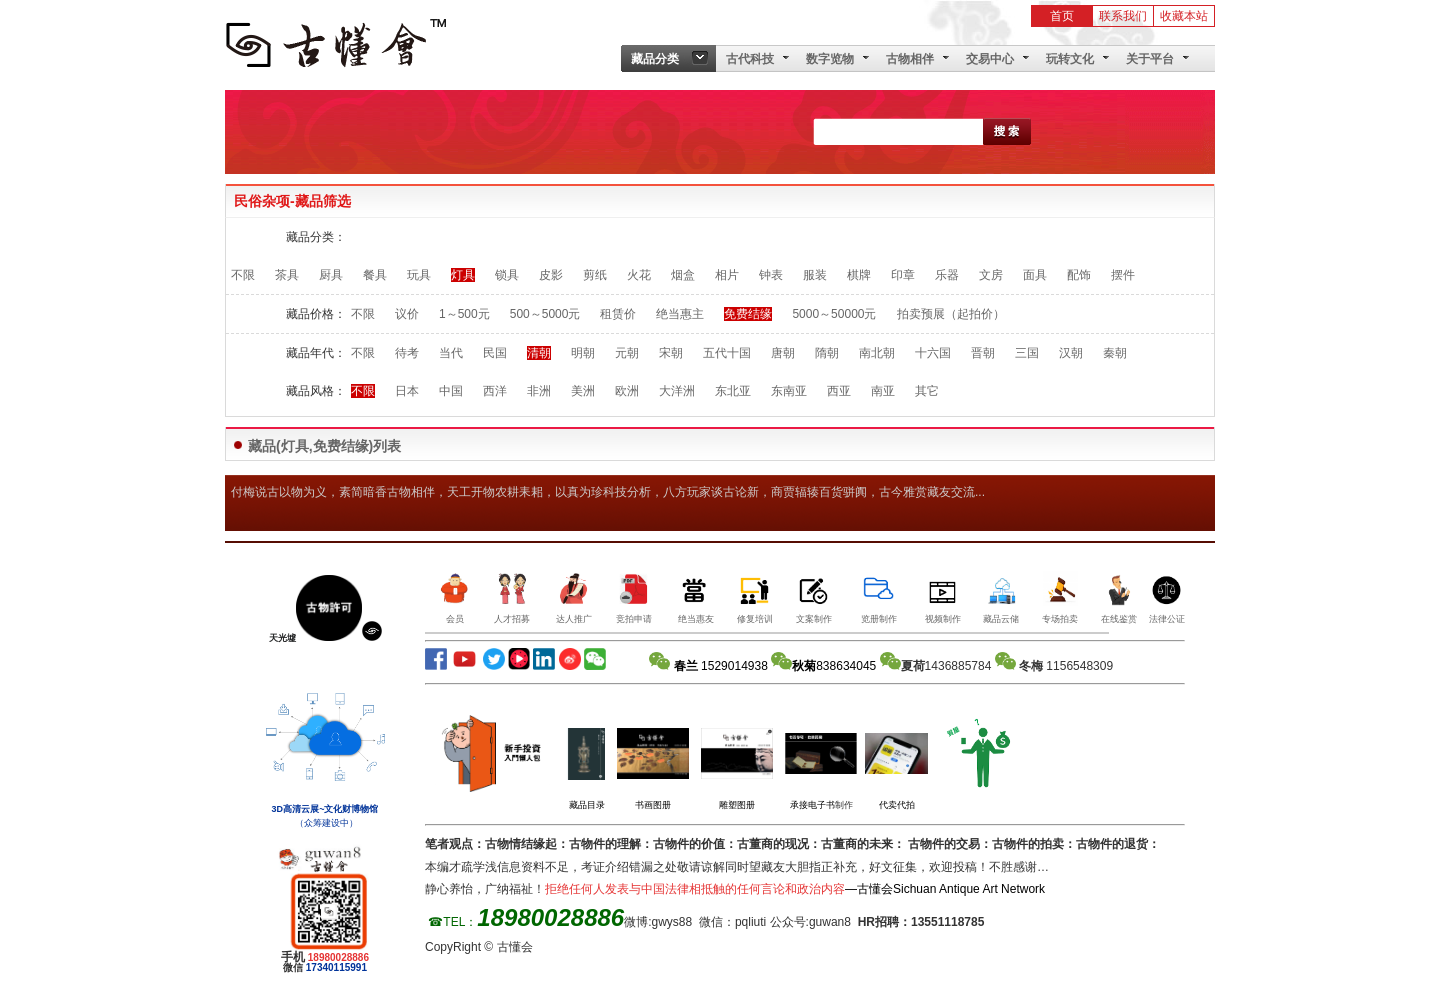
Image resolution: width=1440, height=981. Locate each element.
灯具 (463, 275)
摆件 (1123, 275)
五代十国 (727, 353)
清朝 (539, 353)
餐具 (375, 275)
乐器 (947, 275)
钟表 (771, 275)
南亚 (883, 391)
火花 (639, 275)
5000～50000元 (834, 314)
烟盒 (683, 275)
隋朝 (827, 353)
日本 (407, 391)
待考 (407, 353)
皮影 (551, 275)
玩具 (419, 275)
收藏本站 (1184, 16)
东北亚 (733, 391)
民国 (495, 353)
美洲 (583, 391)
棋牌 (859, 275)
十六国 (933, 353)
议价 (407, 314)
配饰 (1079, 275)
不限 (243, 275)
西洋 (495, 391)
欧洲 (627, 391)
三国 (1027, 353)
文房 (991, 275)
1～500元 (464, 314)
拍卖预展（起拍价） (951, 314)
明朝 (583, 353)
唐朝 (783, 353)
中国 (451, 391)
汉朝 (1071, 353)
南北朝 (877, 353)
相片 (727, 275)
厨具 (331, 275)
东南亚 (789, 391)
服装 (815, 275)
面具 (1035, 275)
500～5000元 (545, 314)
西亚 (839, 391)
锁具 (507, 275)
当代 (451, 353)
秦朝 (1115, 353)
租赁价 (618, 314)
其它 (927, 391)
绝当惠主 (680, 314)
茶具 (287, 275)
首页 (1062, 16)
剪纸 (595, 275)
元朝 (627, 353)
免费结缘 (748, 314)
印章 (903, 275)
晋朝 (983, 353)
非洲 (539, 391)
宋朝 (671, 353)
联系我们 (1123, 16)
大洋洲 (677, 391)
